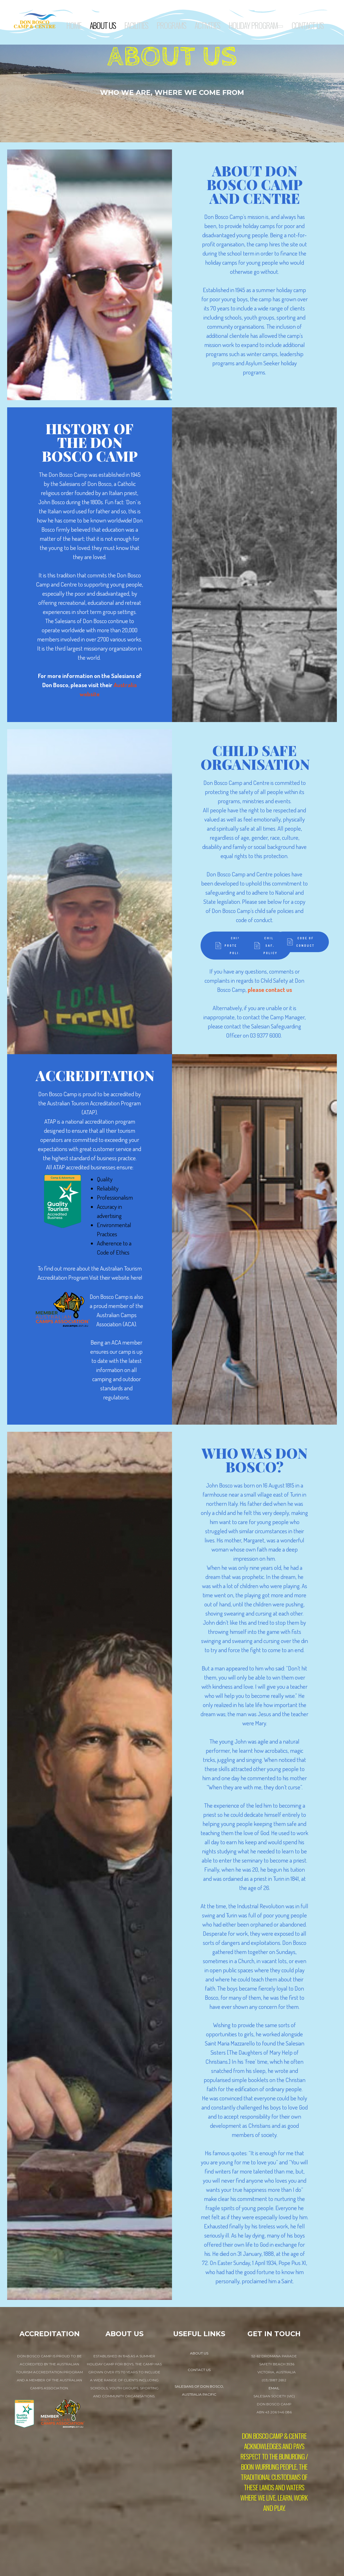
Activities (207, 25)
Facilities (136, 25)
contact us (199, 2370)
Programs (171, 25)
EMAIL (274, 2388)
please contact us (270, 989)
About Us (103, 25)
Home (73, 25)
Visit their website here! (115, 1277)
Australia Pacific (199, 2394)
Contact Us (307, 25)
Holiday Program (256, 26)
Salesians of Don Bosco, (199, 2386)
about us (199, 2353)
